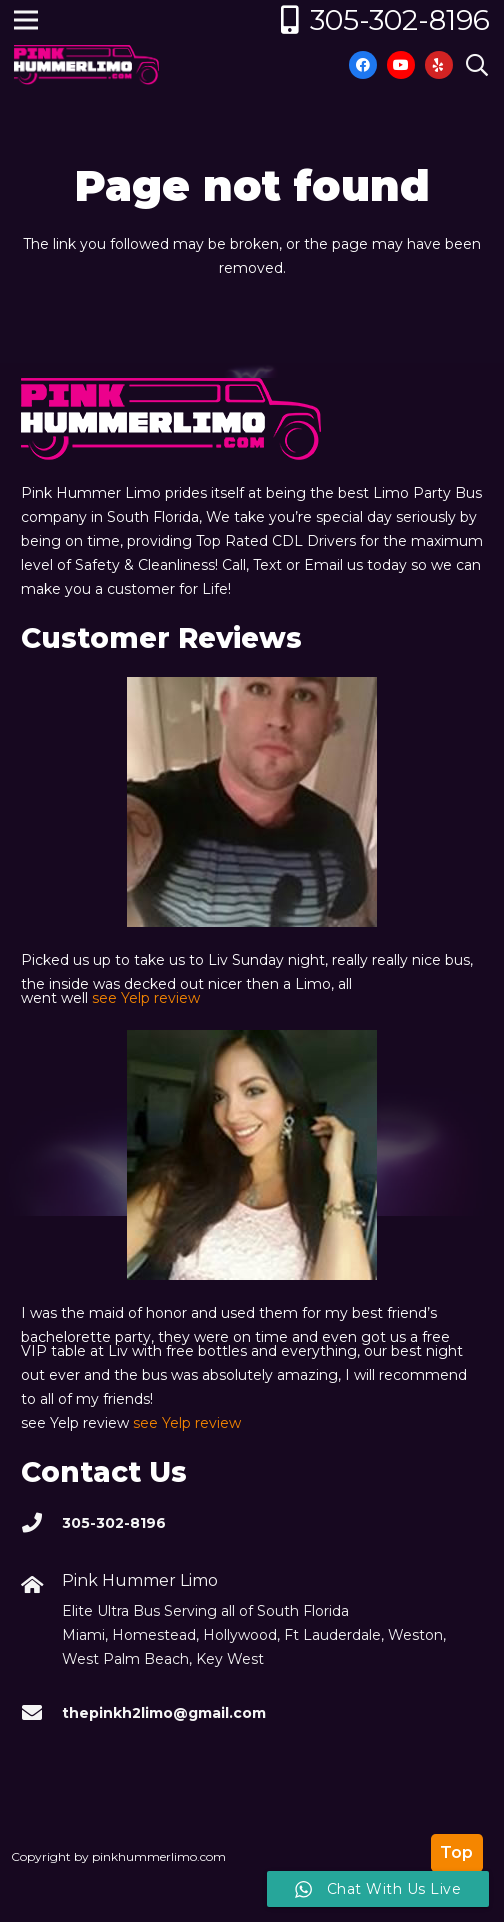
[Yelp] (439, 65)
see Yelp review (146, 998)
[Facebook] (363, 65)
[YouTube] (401, 65)
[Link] (86, 65)
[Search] (477, 65)
